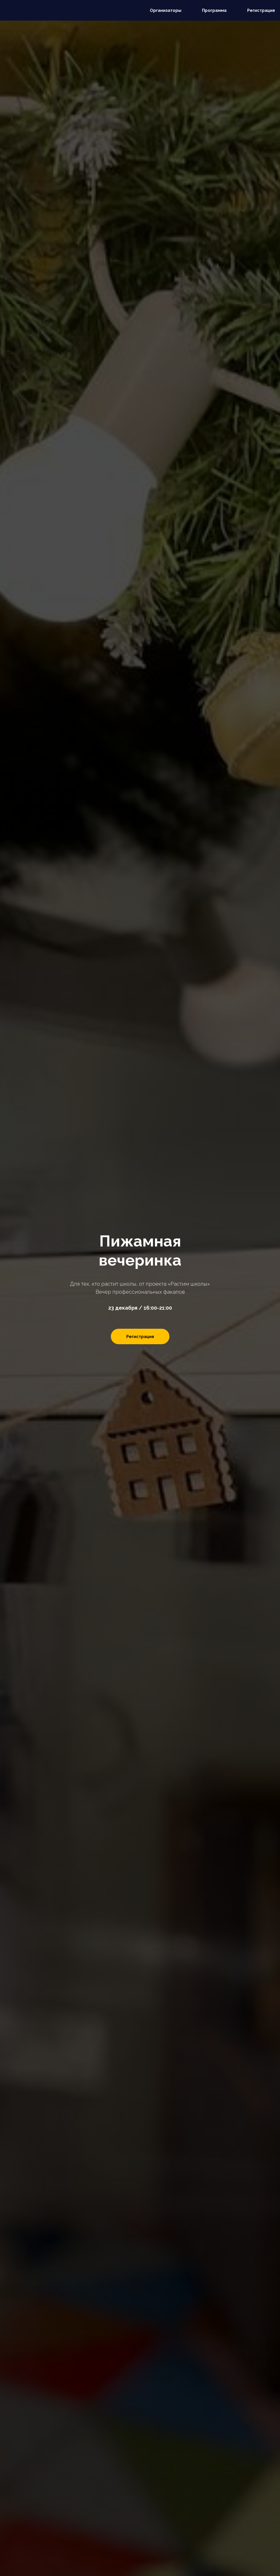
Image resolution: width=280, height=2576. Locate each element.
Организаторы (165, 10)
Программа (214, 10)
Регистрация (261, 10)
